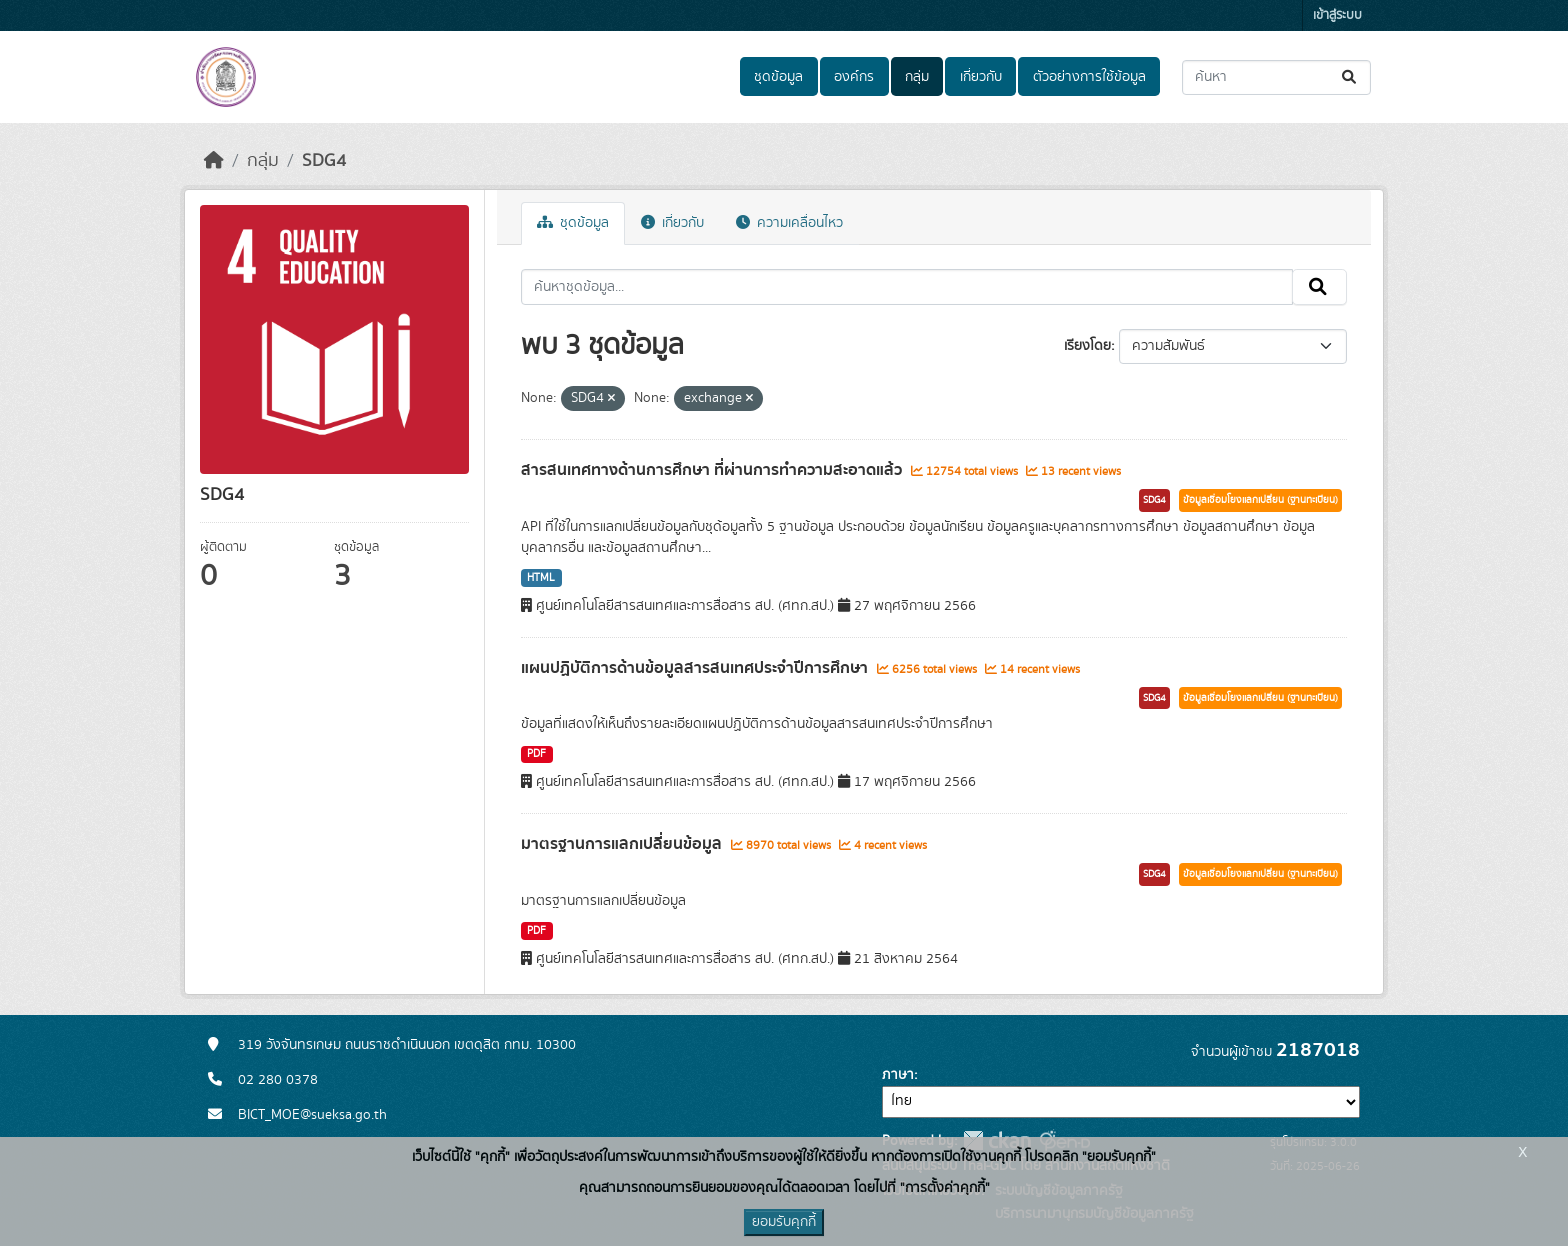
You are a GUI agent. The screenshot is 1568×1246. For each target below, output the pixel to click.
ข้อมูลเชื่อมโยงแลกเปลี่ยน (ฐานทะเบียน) (1260, 500)
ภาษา (898, 1075)
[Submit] (1350, 77)
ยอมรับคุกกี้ (784, 1222)
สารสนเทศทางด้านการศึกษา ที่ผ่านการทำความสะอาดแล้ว (713, 470)
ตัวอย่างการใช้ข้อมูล (1089, 77)
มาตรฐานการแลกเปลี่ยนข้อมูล (623, 844)
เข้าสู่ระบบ (1337, 15)
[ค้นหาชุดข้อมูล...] (1276, 77)
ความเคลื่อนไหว (789, 223)
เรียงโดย (1087, 346)
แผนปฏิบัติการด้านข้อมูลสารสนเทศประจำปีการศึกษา (696, 668)
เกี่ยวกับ (981, 77)
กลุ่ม (917, 77)
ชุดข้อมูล (778, 77)
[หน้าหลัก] (214, 161)
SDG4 (324, 161)
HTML (541, 578)
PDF (536, 754)
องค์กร (854, 77)
